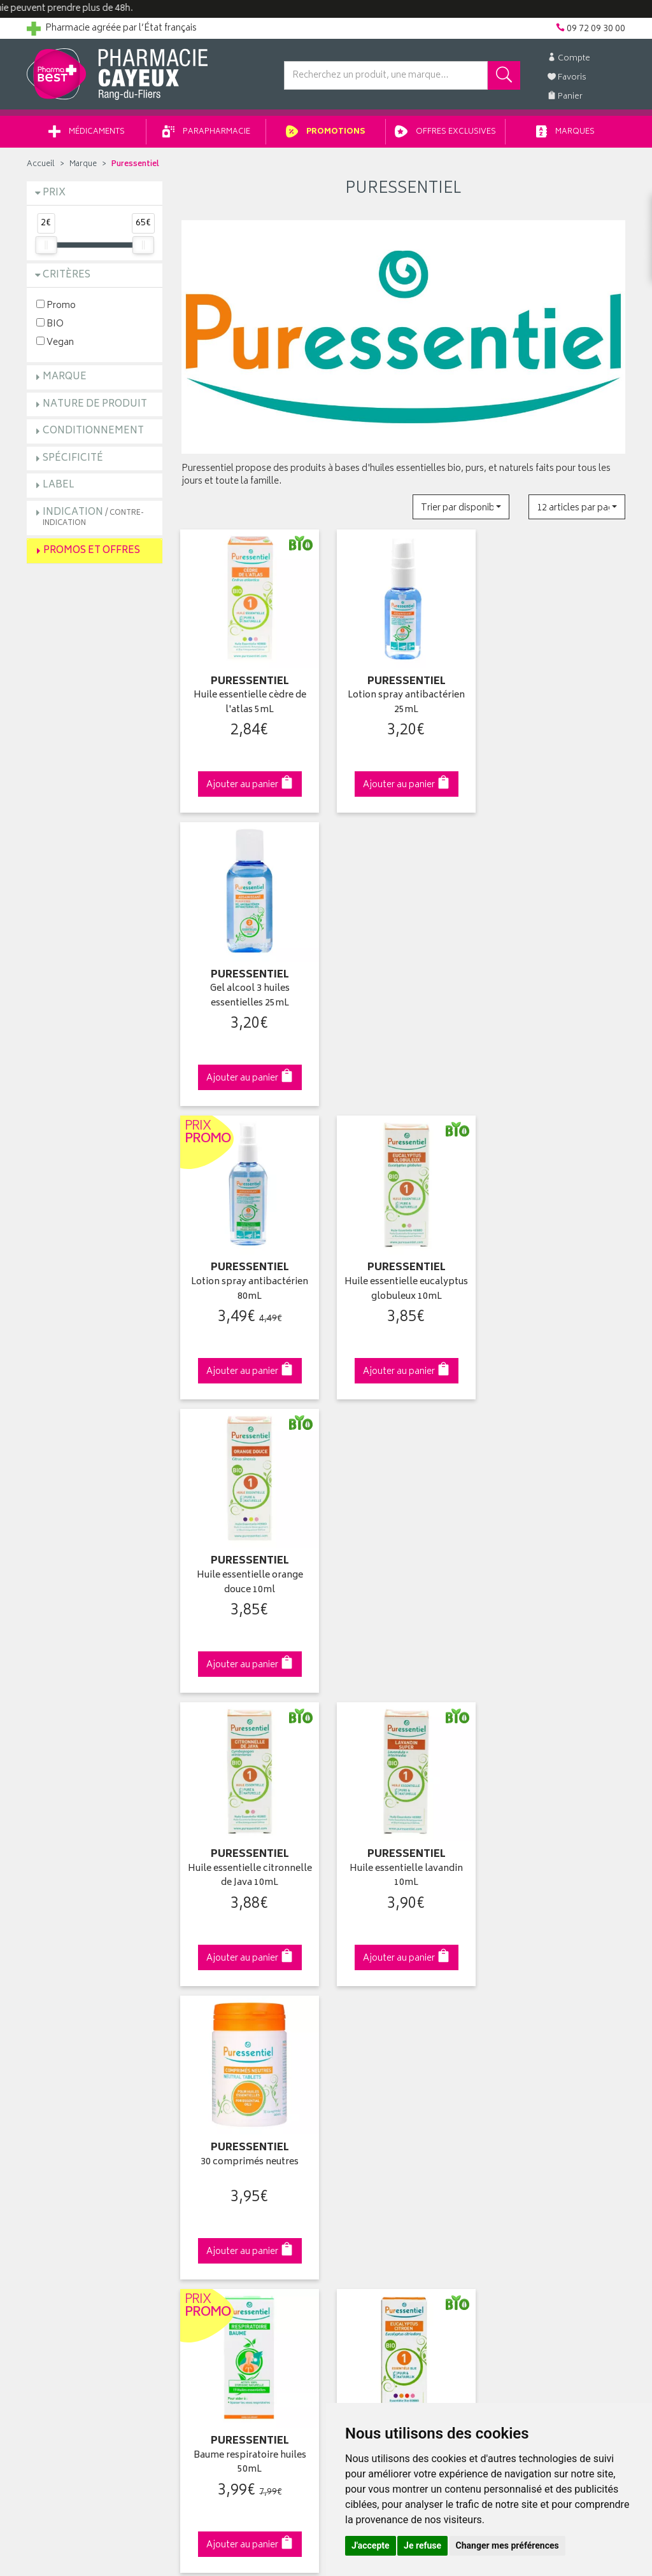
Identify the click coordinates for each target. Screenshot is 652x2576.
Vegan (55, 342)
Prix (54, 193)
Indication (93, 518)
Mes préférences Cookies (232, 2214)
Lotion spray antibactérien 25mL (403, 701)
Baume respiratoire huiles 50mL (248, 1574)
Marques (565, 132)
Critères (66, 275)
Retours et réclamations (75, 2096)
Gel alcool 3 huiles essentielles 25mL (557, 701)
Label (58, 485)
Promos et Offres (91, 551)
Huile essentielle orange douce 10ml (557, 992)
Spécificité (73, 459)
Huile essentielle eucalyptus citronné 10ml (403, 1574)
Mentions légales (215, 2170)
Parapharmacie (206, 132)
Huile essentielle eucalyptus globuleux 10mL (403, 992)
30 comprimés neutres (558, 1277)
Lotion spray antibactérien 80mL (249, 992)
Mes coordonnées (372, 2052)
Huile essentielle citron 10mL (558, 1574)
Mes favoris (358, 2096)
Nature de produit (95, 405)
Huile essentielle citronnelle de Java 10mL (249, 1284)
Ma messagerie (366, 2110)
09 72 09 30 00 (558, 1816)
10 (343, 1713)
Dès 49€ (249, 1822)
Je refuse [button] (422, 2545)
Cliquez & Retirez (94, 1816)
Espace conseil (212, 2096)
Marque (83, 165)
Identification (361, 2037)
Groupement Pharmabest (78, 2052)
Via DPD (403, 1816)
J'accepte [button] (370, 2545)
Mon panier (358, 2081)
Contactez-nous (59, 2081)
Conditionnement (93, 431)
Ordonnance (206, 2126)
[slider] (46, 246)
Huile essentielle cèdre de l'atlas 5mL (248, 701)
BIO (50, 324)
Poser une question (66, 2067)
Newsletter (203, 2110)
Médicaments (86, 132)
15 (369, 1713)
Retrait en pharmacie (531, 2037)
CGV (190, 2155)
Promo (56, 305)
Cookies (198, 2200)
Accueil (41, 165)
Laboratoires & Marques (228, 2052)
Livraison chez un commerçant (552, 2067)
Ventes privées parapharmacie (241, 2081)
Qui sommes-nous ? (68, 2037)
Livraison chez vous (529, 2052)
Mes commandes (371, 2067)
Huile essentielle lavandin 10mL (403, 1284)
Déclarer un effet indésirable (237, 2140)
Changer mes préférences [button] (507, 2545)
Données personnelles (227, 2184)
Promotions (326, 132)
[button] (461, 507)
